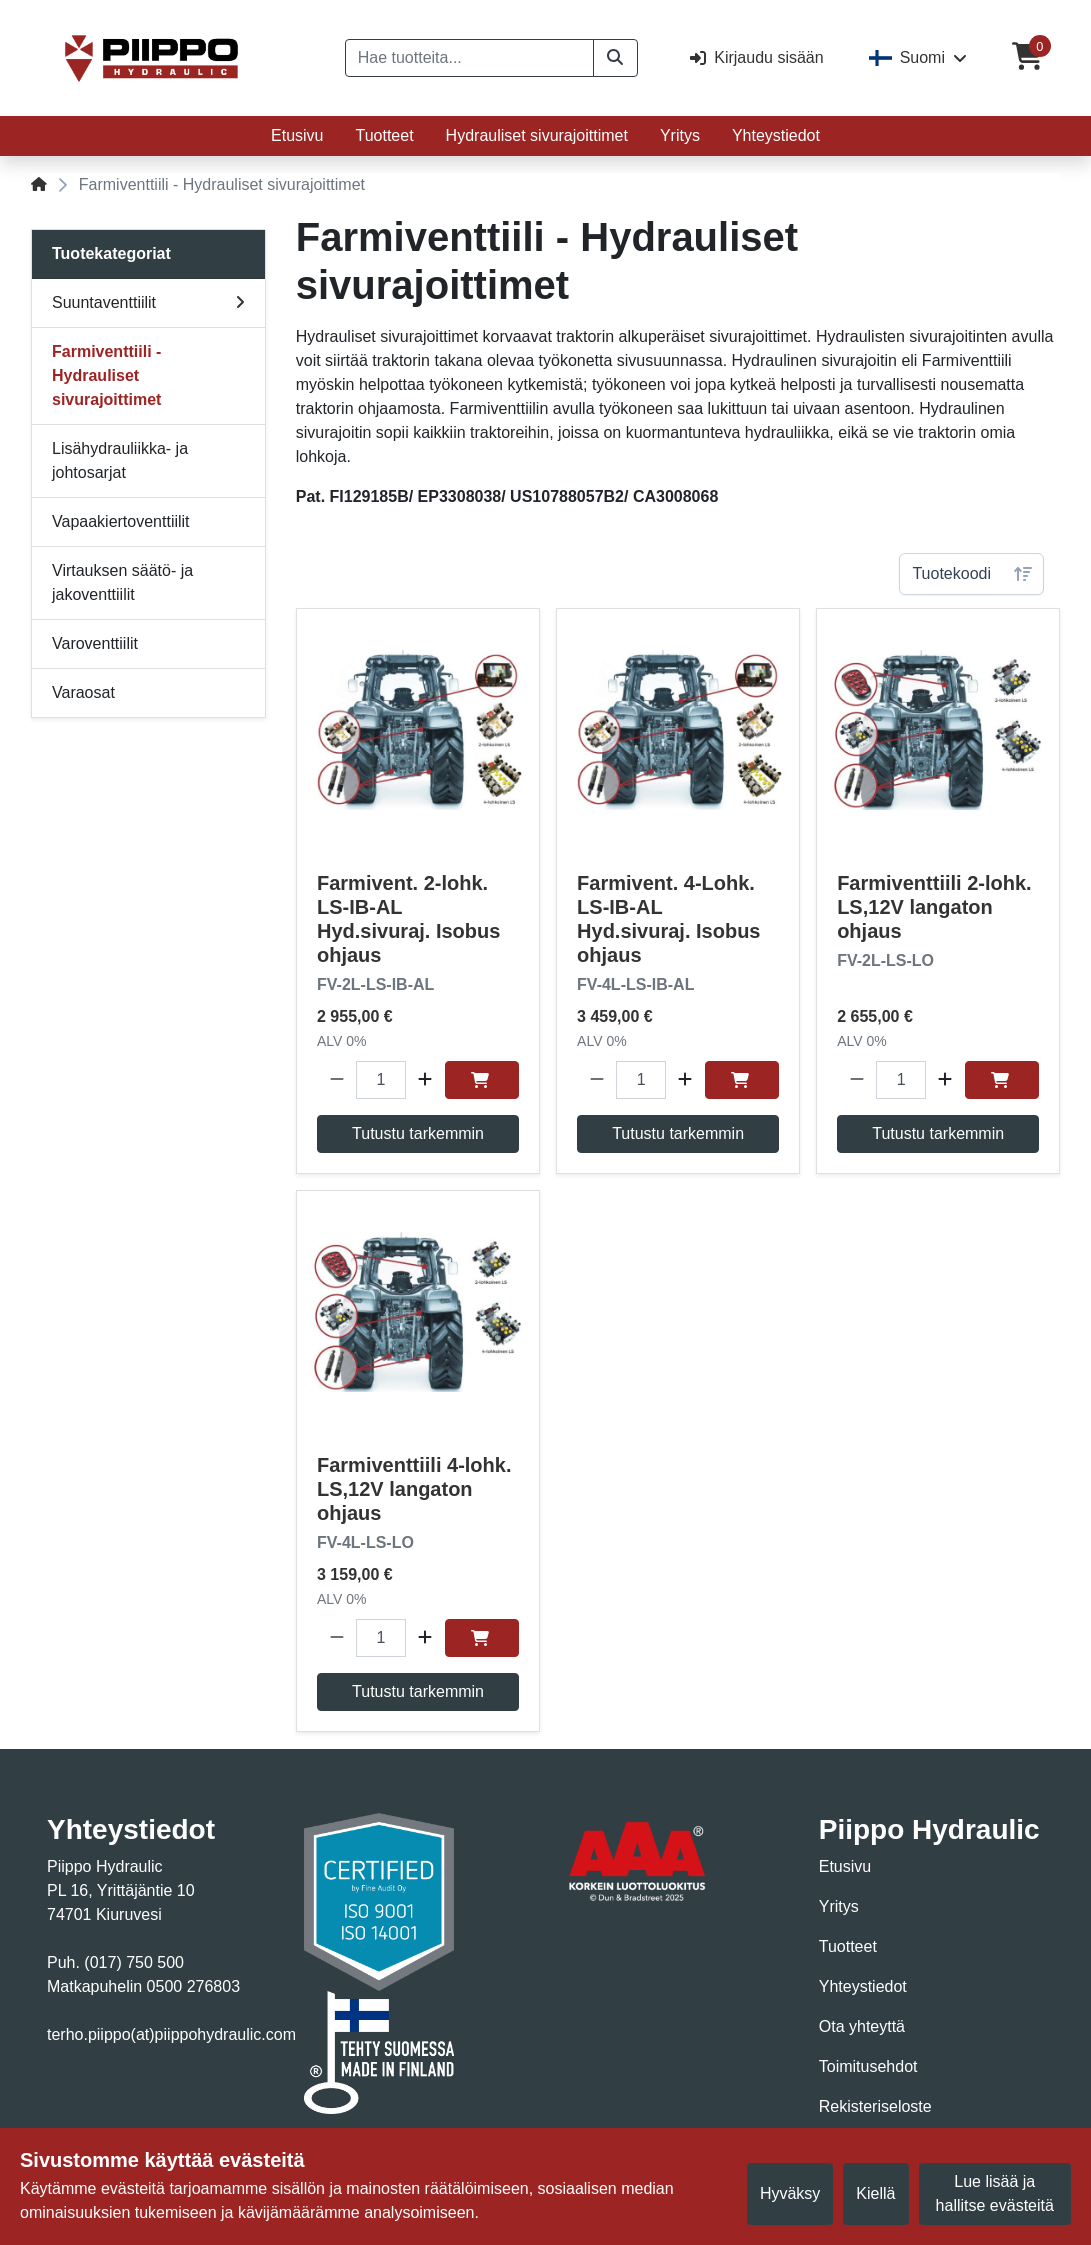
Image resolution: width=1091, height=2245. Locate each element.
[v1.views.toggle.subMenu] (240, 303)
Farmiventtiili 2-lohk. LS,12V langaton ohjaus (934, 907)
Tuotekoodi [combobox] (951, 573)
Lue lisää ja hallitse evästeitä (995, 2193)
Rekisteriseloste (875, 2106)
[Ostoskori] (1027, 58)
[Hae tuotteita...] (469, 58)
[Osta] (482, 1080)
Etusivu (297, 135)
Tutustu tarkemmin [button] (418, 1133)
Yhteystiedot (776, 135)
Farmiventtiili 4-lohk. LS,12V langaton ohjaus (414, 1489)
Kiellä (875, 2193)
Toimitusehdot (868, 2066)
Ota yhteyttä (862, 2026)
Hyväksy (790, 2193)
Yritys (680, 135)
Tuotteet (385, 135)
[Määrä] (381, 1080)
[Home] (39, 184)
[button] (615, 58)
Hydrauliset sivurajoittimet (537, 135)
